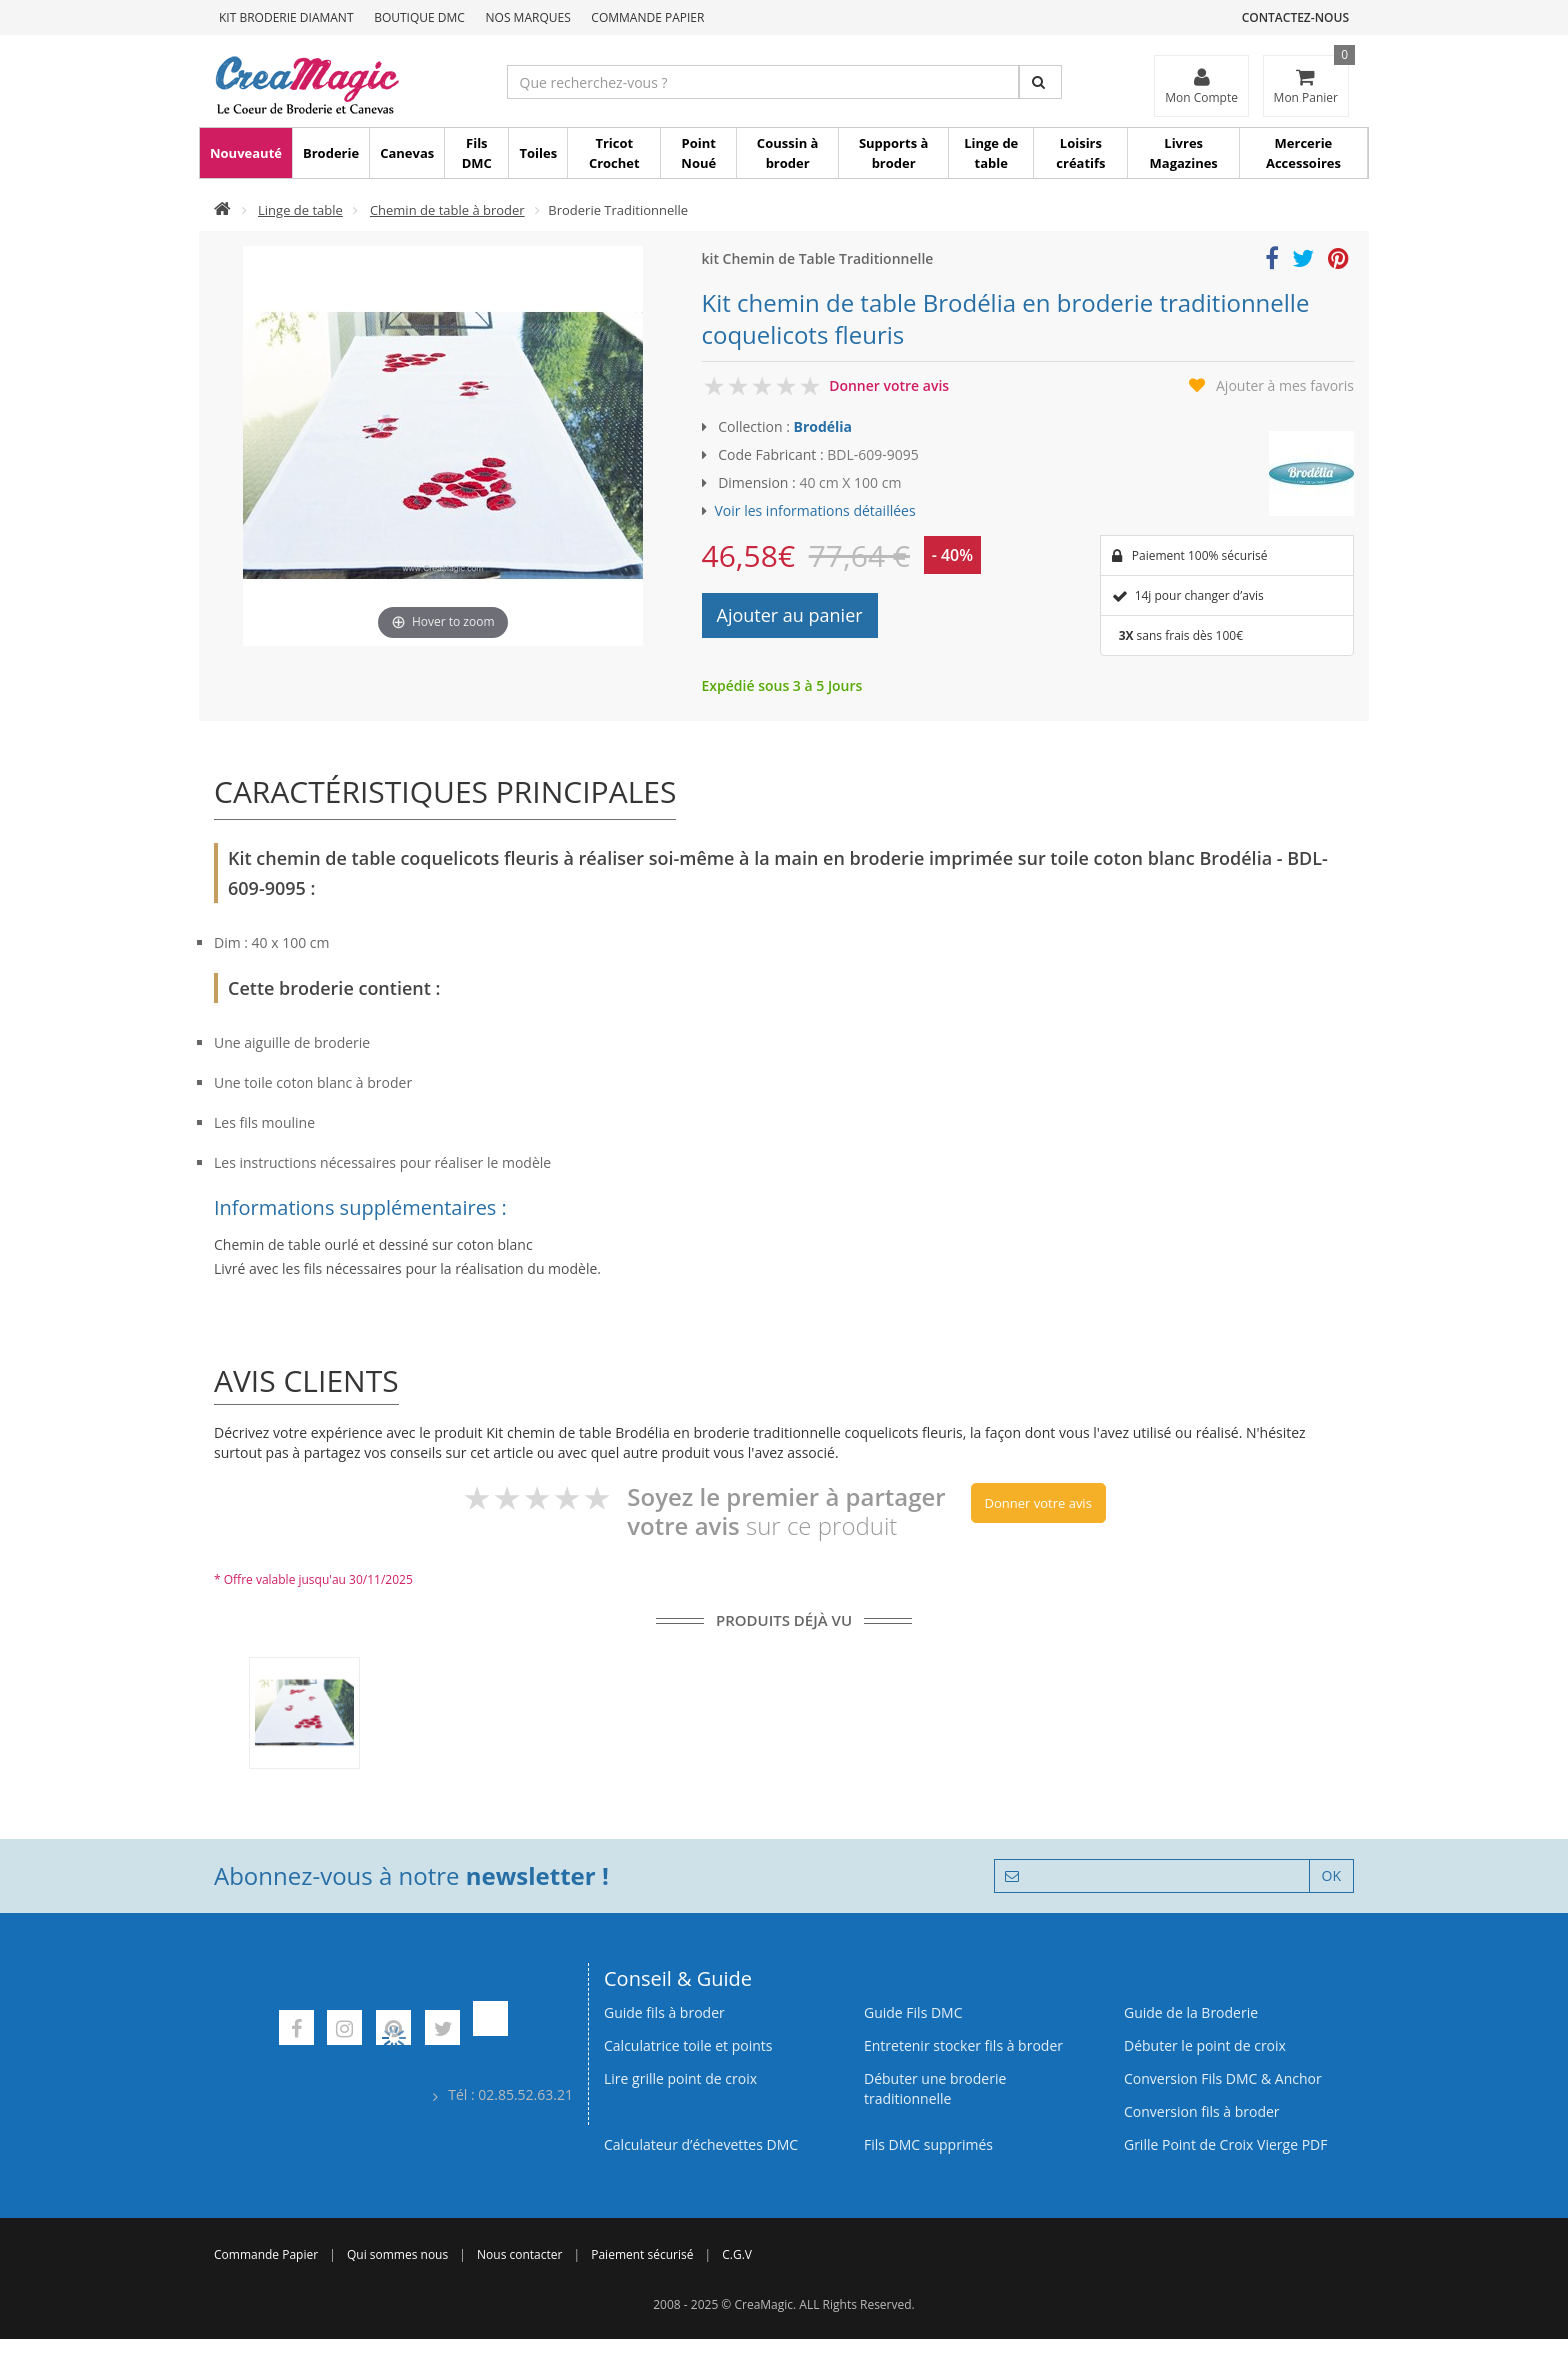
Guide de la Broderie (1191, 2012)
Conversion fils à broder (1202, 2111)
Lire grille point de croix (680, 2078)
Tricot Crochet (614, 153)
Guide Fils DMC (913, 2012)
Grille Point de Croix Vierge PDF (1226, 2144)
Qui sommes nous (397, 2254)
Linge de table (991, 153)
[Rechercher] (1040, 82)
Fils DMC (477, 153)
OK (1331, 1875)
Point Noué (698, 153)
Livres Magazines (1184, 153)
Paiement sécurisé (642, 2254)
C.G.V (737, 2254)
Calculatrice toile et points (688, 2045)
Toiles (538, 153)
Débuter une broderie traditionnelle (935, 2088)
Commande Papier (647, 17)
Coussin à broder (788, 153)
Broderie (331, 153)
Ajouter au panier (790, 615)
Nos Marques (528, 17)
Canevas (407, 153)
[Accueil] (222, 210)
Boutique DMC (419, 17)
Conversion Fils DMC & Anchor (1223, 2078)
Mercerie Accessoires (1303, 153)
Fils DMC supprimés (928, 2144)
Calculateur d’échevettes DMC (701, 2144)
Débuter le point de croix (1205, 2045)
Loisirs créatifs (1080, 153)
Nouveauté (246, 153)
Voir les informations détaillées (815, 510)
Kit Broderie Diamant (286, 17)
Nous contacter (519, 2254)
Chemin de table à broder (447, 210)
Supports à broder (893, 153)
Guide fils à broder (664, 2012)
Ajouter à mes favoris (1285, 385)
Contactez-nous (1295, 17)
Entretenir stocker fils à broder (963, 2045)
